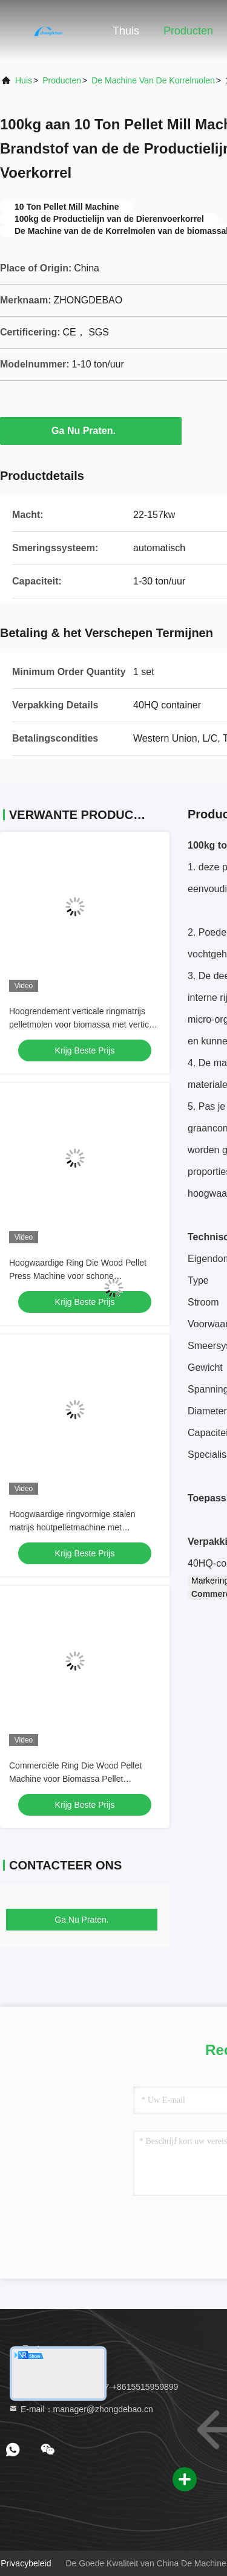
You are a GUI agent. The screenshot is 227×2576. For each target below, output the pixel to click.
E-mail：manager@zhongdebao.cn (80, 2409)
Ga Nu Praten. (90, 430)
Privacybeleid (26, 2563)
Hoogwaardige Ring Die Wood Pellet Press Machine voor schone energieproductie (77, 1276)
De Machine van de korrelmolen (153, 80)
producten (61, 80)
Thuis (126, 31)
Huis (23, 80)
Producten (188, 31)
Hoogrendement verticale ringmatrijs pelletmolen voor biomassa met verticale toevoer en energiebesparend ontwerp (84, 1024)
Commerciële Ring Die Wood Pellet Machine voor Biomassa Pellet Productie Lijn (75, 1779)
